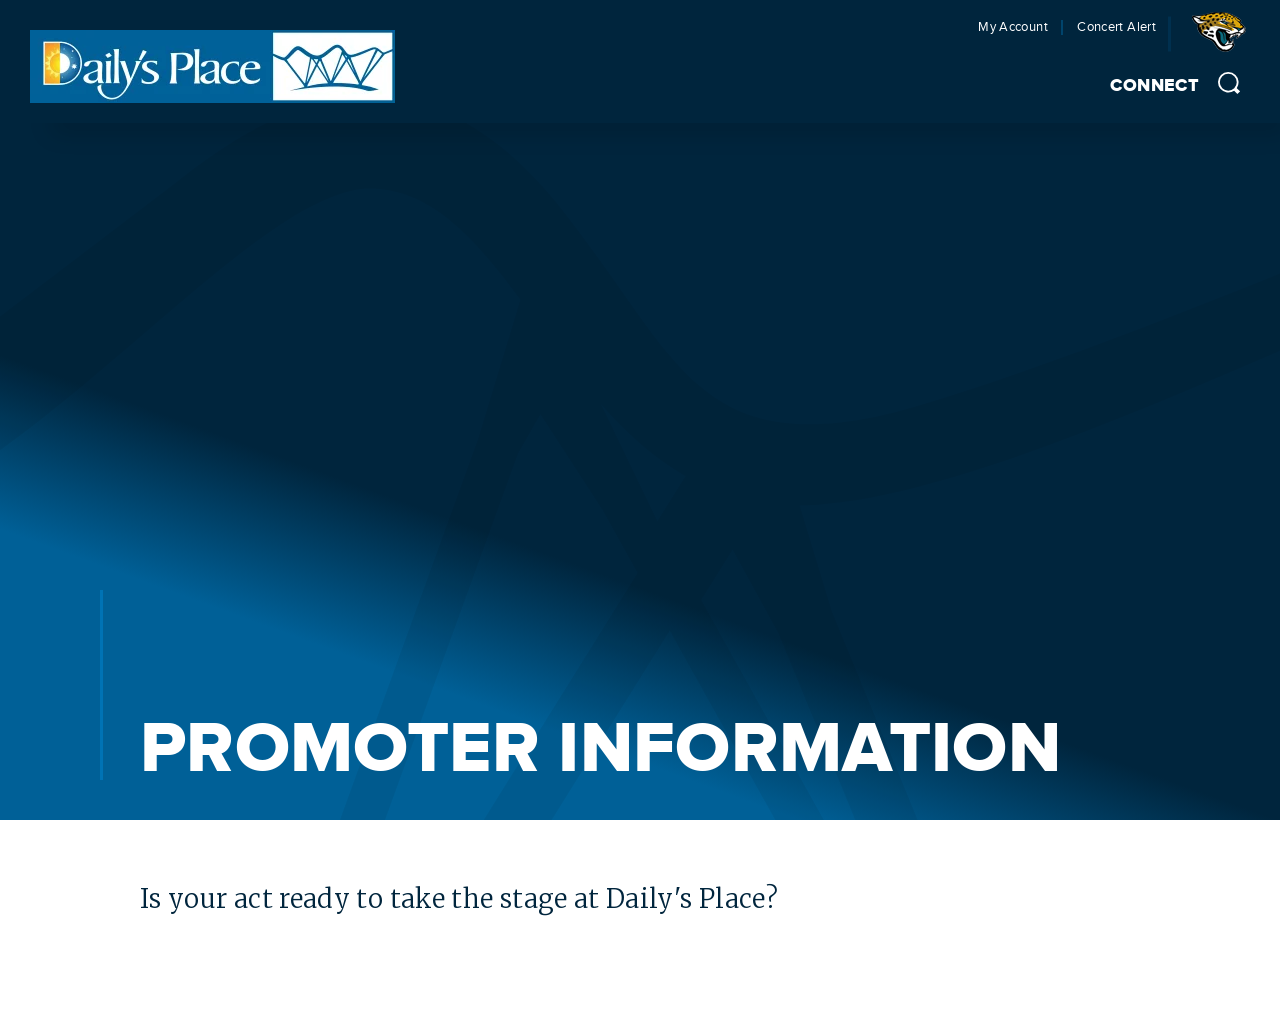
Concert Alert (1116, 27)
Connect (1154, 86)
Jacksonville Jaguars (1223, 39)
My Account (1013, 27)
